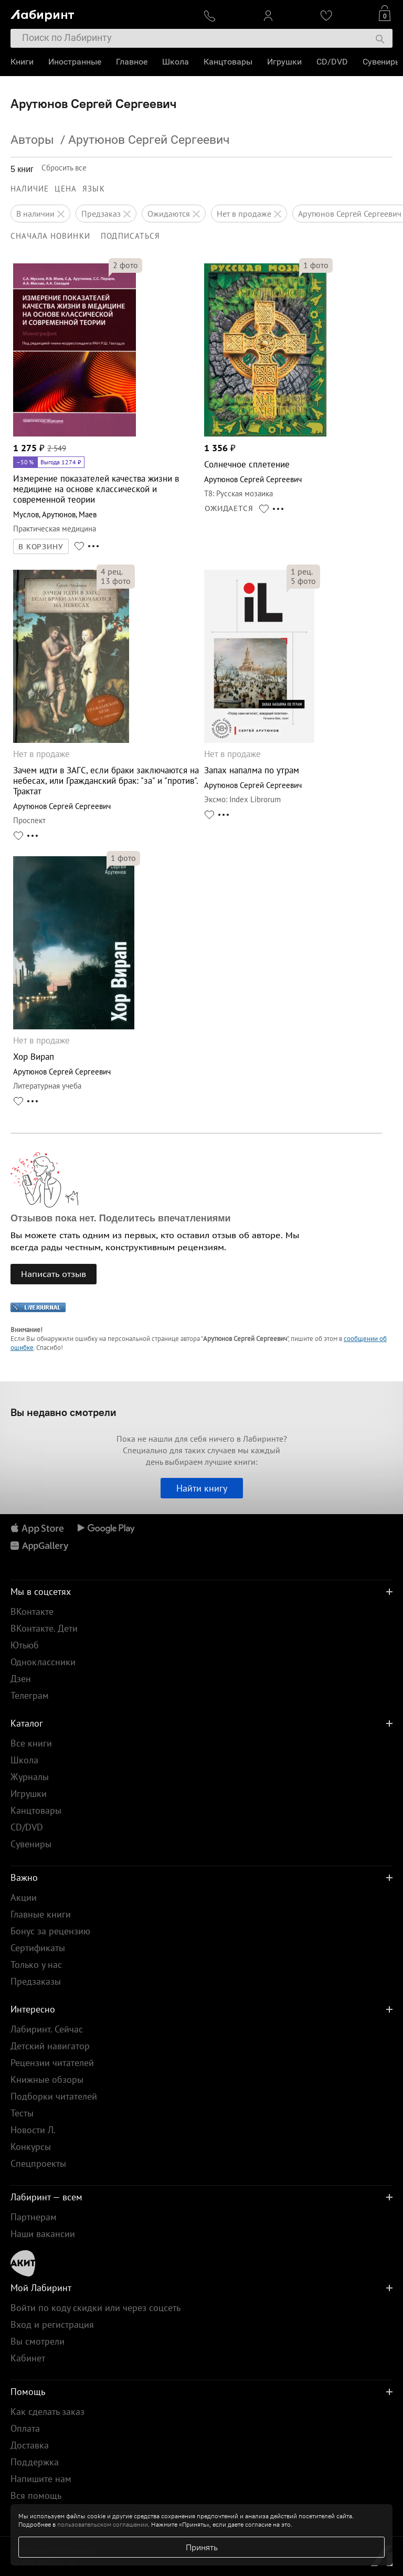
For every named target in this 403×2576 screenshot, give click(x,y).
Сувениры (382, 62)
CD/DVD (332, 62)
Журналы (29, 1777)
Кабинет (27, 2358)
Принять (202, 2547)
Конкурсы (30, 2147)
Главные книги (40, 1914)
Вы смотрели (37, 2341)
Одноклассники (43, 1662)
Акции (23, 1897)
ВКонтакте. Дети (44, 1628)
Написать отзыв (53, 1274)
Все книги (31, 1743)
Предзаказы (35, 1981)
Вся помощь (35, 2495)
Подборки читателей (53, 2096)
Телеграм (29, 1695)
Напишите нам (40, 2479)
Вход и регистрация (52, 2324)
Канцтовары (228, 62)
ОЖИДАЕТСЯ (229, 508)
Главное (131, 62)
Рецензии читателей (52, 2063)
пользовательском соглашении (102, 2524)
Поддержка (34, 2462)
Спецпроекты (38, 2163)
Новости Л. (33, 2130)
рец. (112, 571)
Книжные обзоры (46, 2079)
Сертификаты (37, 1948)
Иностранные (74, 62)
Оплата (25, 2428)
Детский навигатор (50, 2046)
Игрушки (284, 62)
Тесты (22, 2113)
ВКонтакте (32, 1611)
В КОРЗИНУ (40, 546)
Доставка (29, 2445)
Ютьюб (24, 1645)
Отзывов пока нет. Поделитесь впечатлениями (120, 1218)
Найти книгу (201, 1488)
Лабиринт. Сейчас (46, 2029)
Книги (22, 62)
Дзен (20, 1679)
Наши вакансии (42, 2234)
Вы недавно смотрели (63, 1412)
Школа (175, 62)
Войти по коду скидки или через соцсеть (95, 2308)
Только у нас (36, 1964)
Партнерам (33, 2217)
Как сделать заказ (47, 2411)
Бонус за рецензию (50, 1931)
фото (125, 265)
